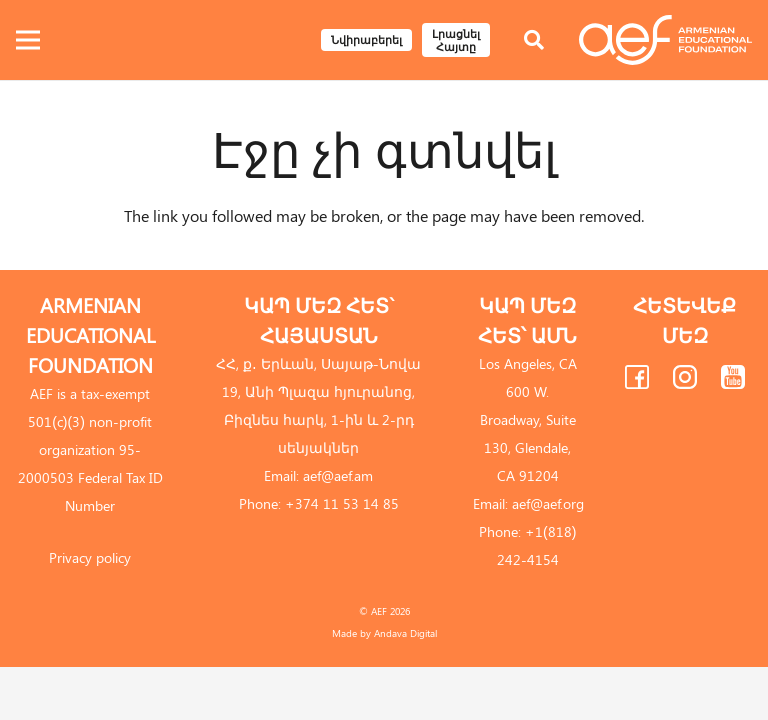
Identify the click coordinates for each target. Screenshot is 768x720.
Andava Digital (405, 633)
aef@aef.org (548, 503)
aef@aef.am (338, 475)
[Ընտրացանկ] (28, 40)
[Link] (665, 40)
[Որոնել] (534, 40)
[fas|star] (637, 381)
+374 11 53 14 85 (342, 503)
